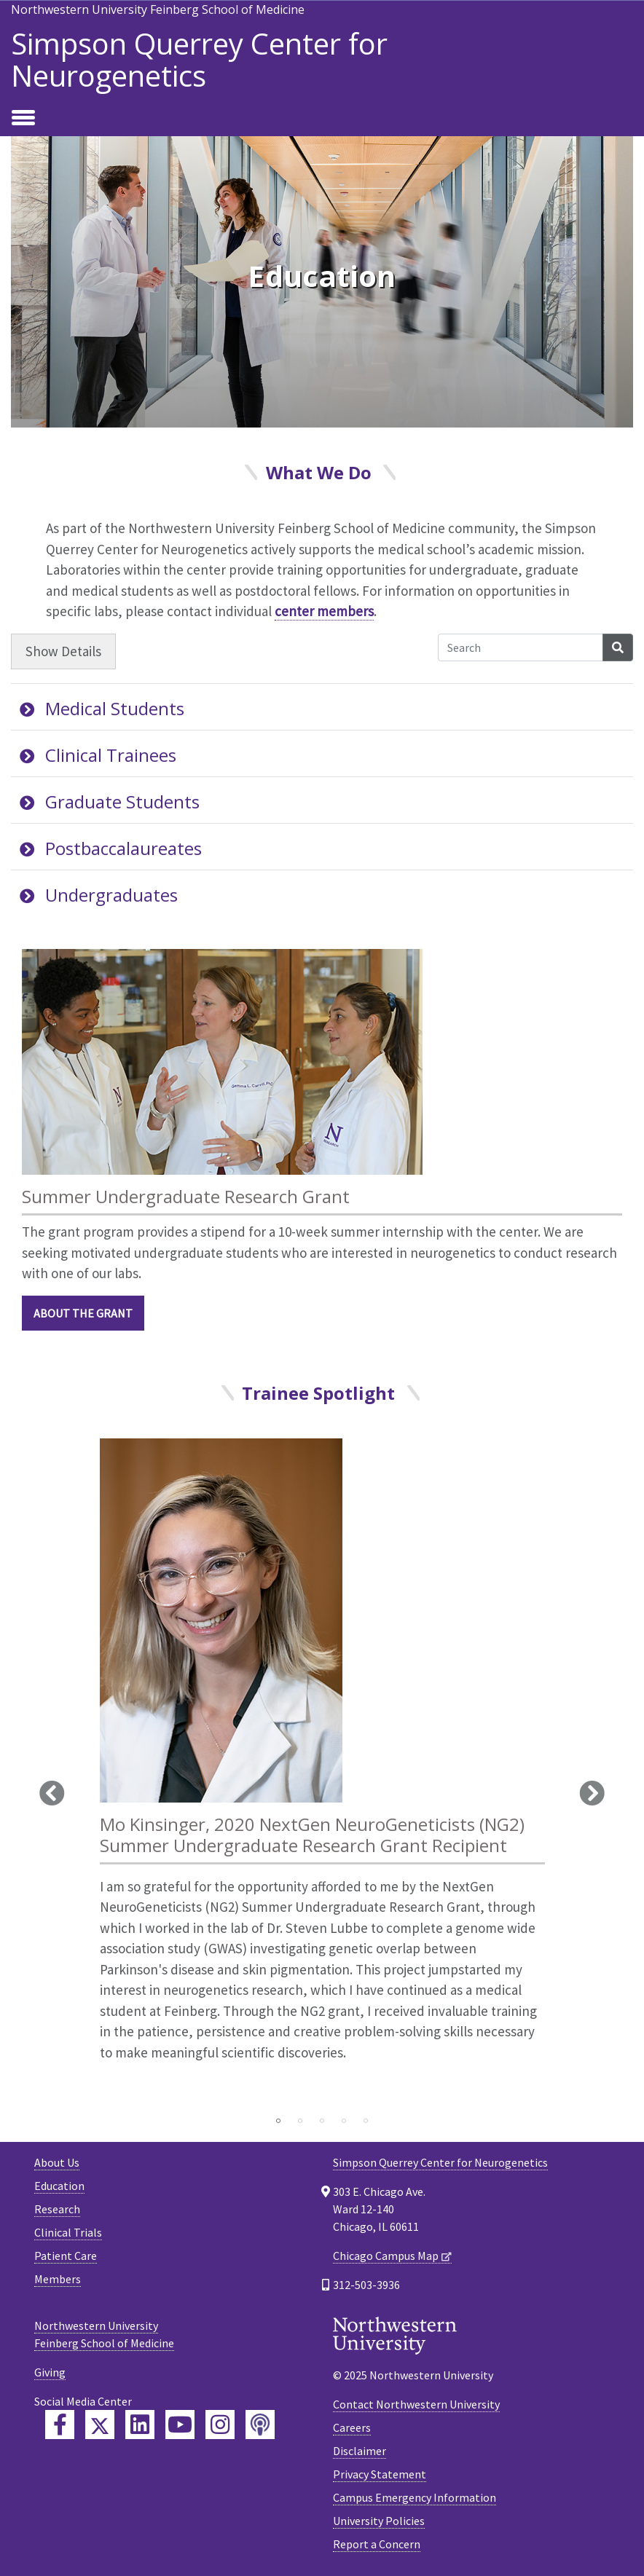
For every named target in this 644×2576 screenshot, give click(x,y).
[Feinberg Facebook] (59, 2424)
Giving (50, 2372)
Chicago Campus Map (386, 2255)
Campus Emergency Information (414, 2497)
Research (57, 2209)
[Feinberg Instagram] (220, 2424)
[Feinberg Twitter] (99, 2424)
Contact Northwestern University (416, 2404)
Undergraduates (99, 895)
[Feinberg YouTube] (180, 2424)
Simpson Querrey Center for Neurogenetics (199, 60)
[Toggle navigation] (23, 118)
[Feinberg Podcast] (260, 2424)
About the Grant (83, 1313)
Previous (52, 1793)
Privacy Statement (379, 2474)
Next (591, 1793)
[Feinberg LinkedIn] (139, 2424)
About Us (56, 2162)
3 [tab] (322, 2121)
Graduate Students (110, 801)
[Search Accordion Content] (520, 647)
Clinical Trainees (98, 755)
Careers (352, 2427)
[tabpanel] (322, 1772)
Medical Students (102, 708)
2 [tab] (300, 2121)
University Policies (379, 2520)
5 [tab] (365, 2121)
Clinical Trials (68, 2232)
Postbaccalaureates (111, 848)
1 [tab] (278, 2121)
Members (57, 2279)
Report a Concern (376, 2544)
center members (324, 611)
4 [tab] (344, 2121)
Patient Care (65, 2255)
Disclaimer (359, 2450)
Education (59, 2185)
